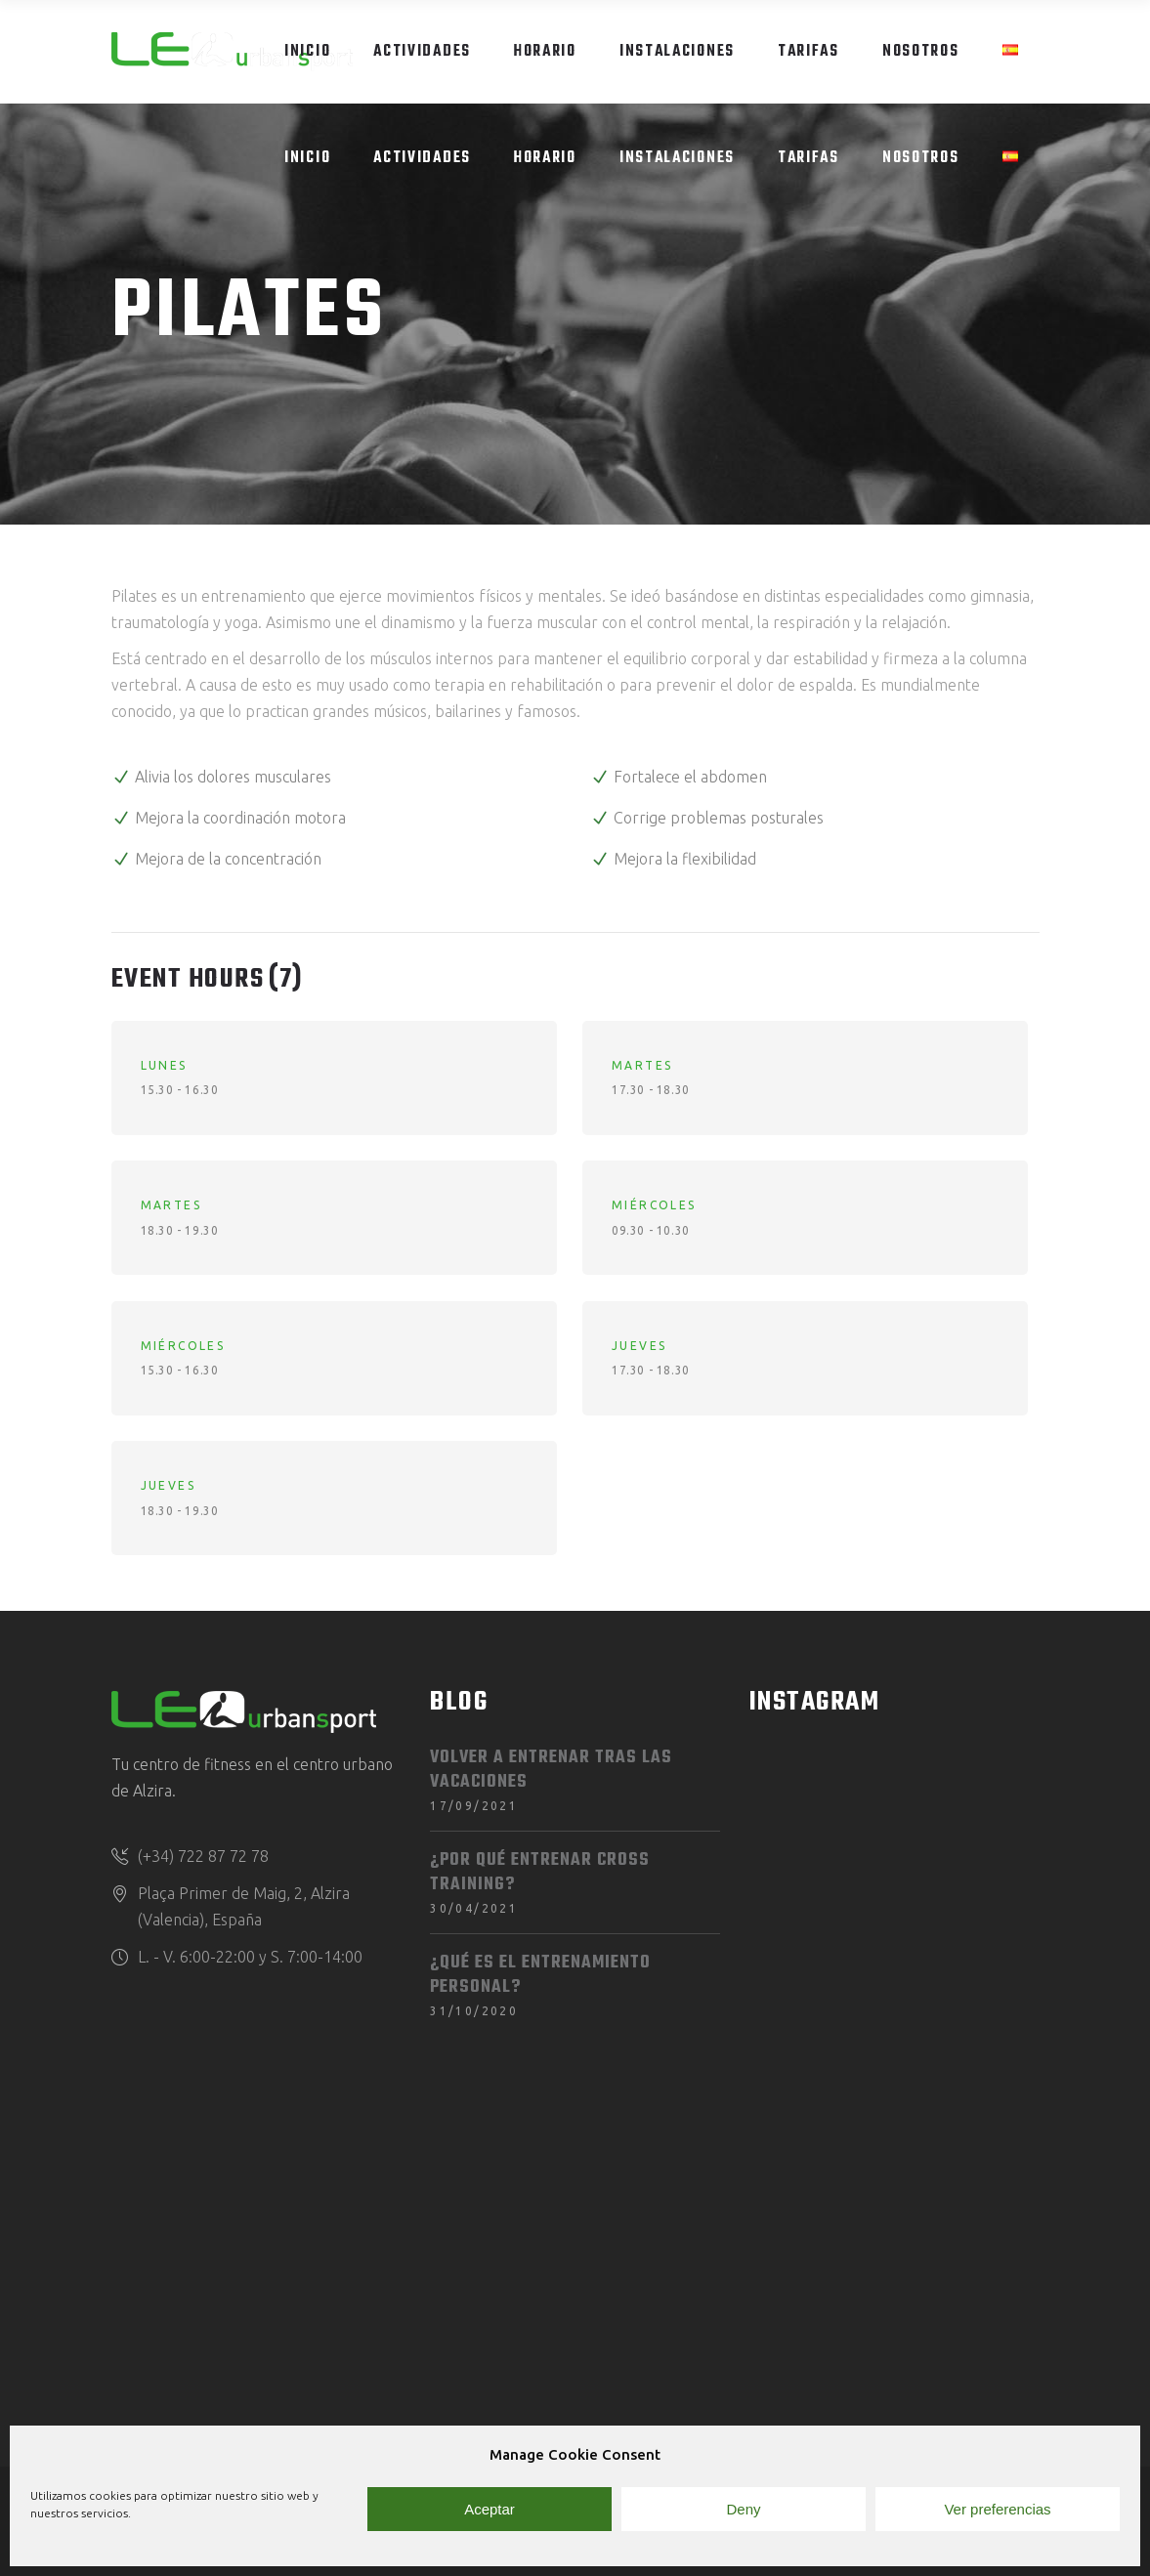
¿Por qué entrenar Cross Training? (540, 1872)
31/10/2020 (474, 2011)
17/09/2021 (474, 1805)
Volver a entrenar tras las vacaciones (551, 1770)
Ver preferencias (997, 2509)
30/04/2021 (474, 1908)
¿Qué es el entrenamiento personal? (540, 1975)
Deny (743, 2509)
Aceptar (489, 2509)
